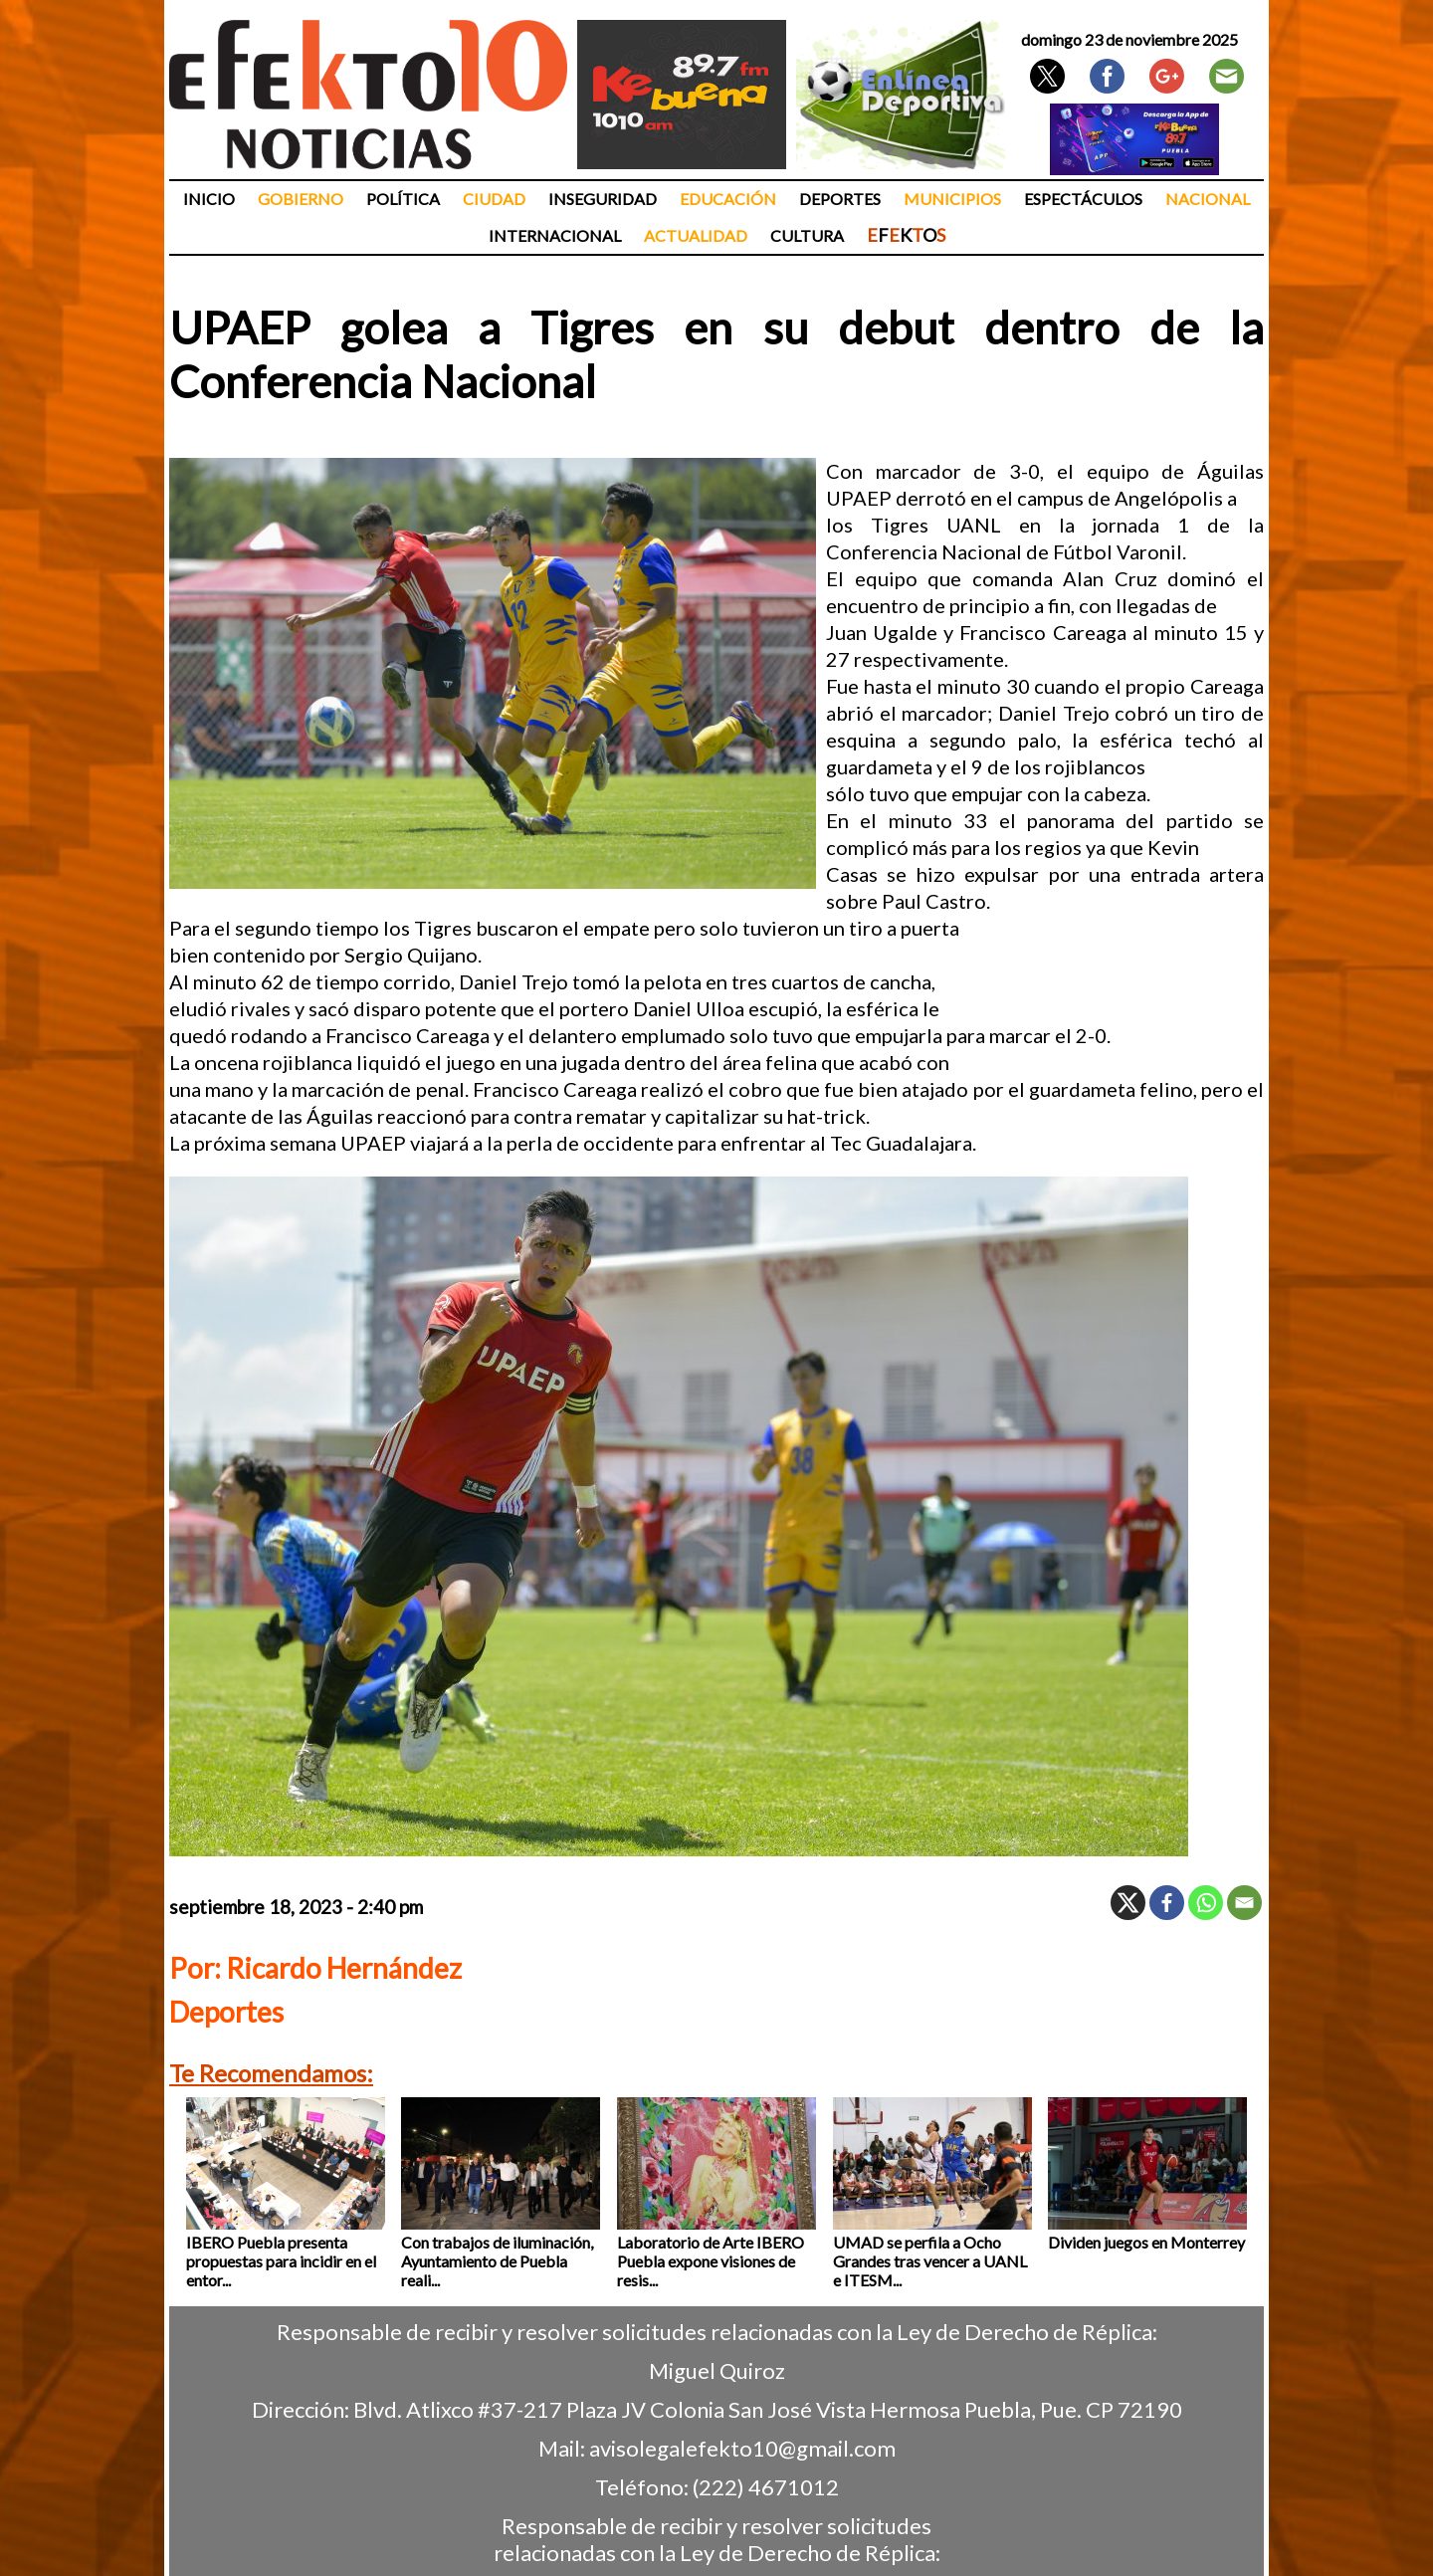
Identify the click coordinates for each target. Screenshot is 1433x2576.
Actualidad (695, 235)
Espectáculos (1083, 198)
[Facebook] (1166, 1902)
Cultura (807, 235)
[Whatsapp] (1205, 1902)
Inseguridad (602, 198)
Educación (728, 198)
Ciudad (494, 198)
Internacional (555, 235)
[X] (1128, 1902)
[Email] (1244, 1902)
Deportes (840, 198)
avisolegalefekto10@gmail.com (742, 2448)
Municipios (952, 198)
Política (403, 198)
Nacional (1207, 198)
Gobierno (300, 198)
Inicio (209, 198)
